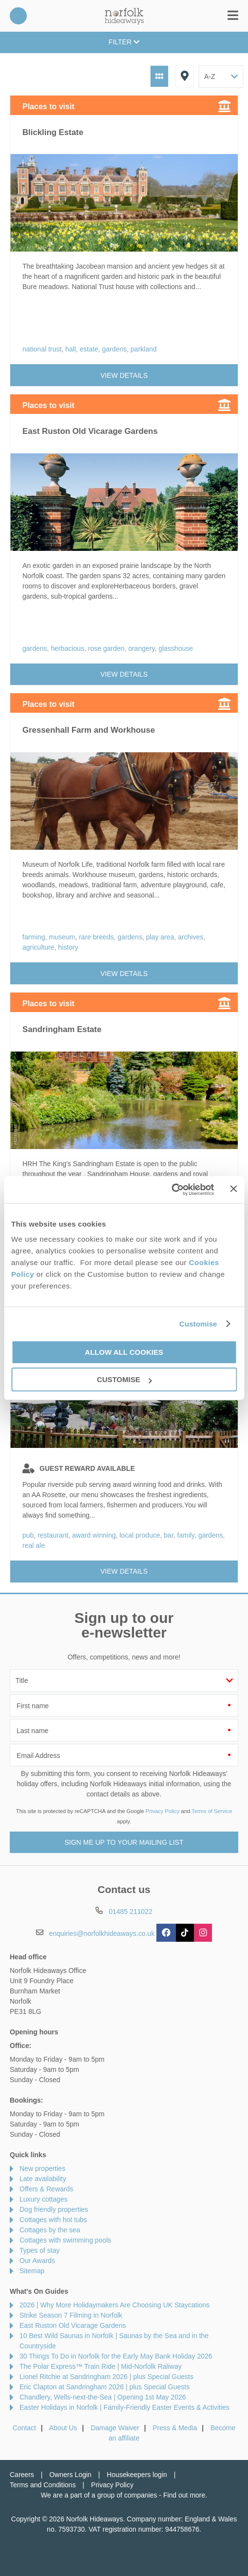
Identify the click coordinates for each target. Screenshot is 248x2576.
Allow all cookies (124, 1352)
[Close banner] (233, 1189)
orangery (141, 648)
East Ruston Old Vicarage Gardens (72, 2325)
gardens (114, 349)
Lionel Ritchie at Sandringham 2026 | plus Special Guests (106, 2377)
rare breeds (96, 937)
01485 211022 (18, 15)
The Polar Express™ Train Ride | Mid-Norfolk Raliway (100, 2366)
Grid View (159, 76)
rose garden (106, 648)
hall (70, 349)
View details (124, 375)
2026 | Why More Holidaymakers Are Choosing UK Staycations (114, 2305)
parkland (144, 349)
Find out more (184, 2495)
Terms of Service (211, 1811)
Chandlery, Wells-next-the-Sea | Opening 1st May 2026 (102, 2397)
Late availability (42, 2179)
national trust (41, 349)
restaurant (53, 1535)
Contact (24, 2428)
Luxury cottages (43, 2199)
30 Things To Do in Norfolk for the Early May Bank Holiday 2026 (115, 2356)
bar (168, 1535)
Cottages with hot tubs (53, 2220)
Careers (22, 2474)
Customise (198, 1324)
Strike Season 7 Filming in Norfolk (70, 2315)
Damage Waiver (115, 2428)
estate (89, 349)
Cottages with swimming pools (65, 2240)
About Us (63, 2428)
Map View (184, 76)
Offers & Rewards (46, 2189)
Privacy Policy (163, 1811)
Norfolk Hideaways (124, 16)
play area (160, 937)
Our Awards (37, 2260)
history (68, 947)
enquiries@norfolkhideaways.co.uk (102, 1933)
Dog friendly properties (53, 2209)
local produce (139, 1535)
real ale (33, 1545)
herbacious (67, 648)
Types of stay (39, 2250)
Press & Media (175, 2428)
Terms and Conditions (43, 2485)
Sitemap (31, 2271)
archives (190, 937)
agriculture (38, 947)
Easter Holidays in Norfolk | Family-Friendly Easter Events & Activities (124, 2407)
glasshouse (175, 648)
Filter (124, 42)
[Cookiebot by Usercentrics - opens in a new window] (171, 1189)
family (186, 1535)
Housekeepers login (137, 2474)
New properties (42, 2168)
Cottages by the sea (49, 2230)
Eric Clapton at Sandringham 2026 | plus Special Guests (104, 2387)
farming (33, 937)
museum (62, 937)
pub (28, 1535)
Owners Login (70, 2474)
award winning (94, 1535)
